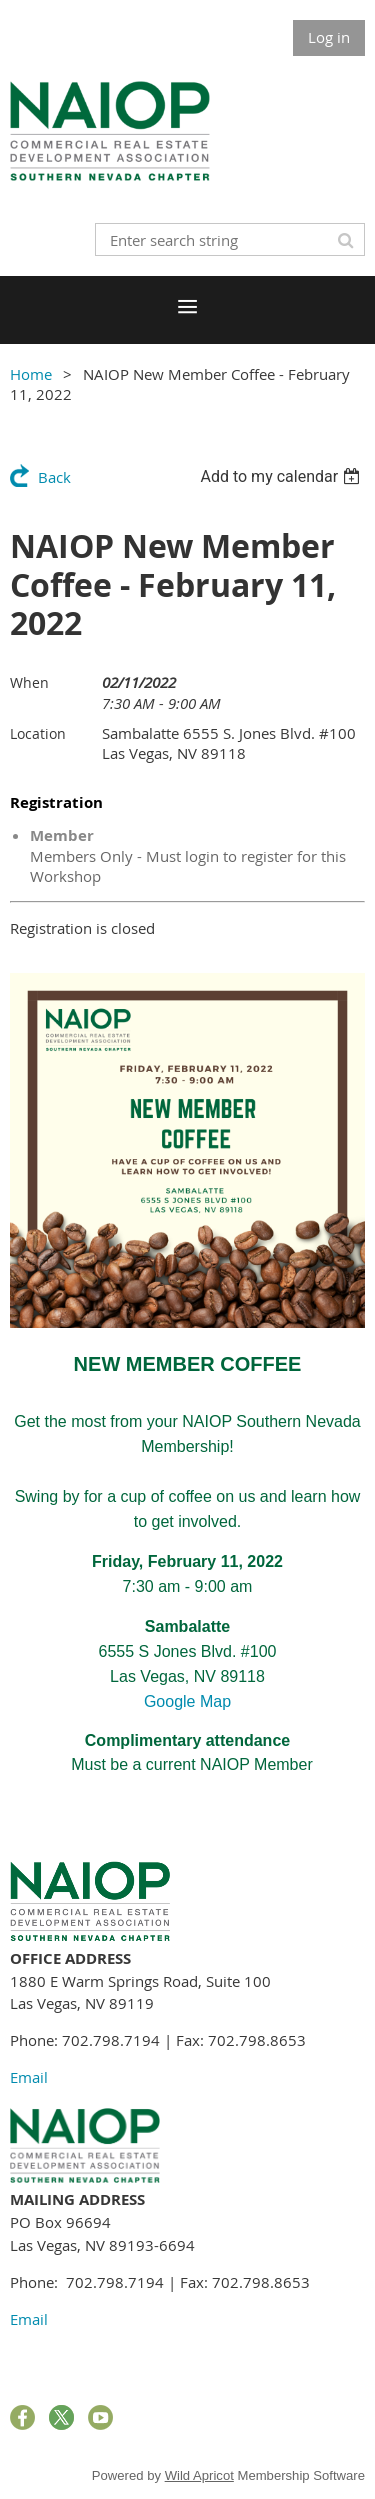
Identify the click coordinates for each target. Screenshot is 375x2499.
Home (31, 374)
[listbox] (282, 476)
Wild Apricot (199, 2475)
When (29, 682)
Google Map (187, 1701)
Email (29, 2077)
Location (38, 733)
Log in (329, 37)
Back (54, 477)
